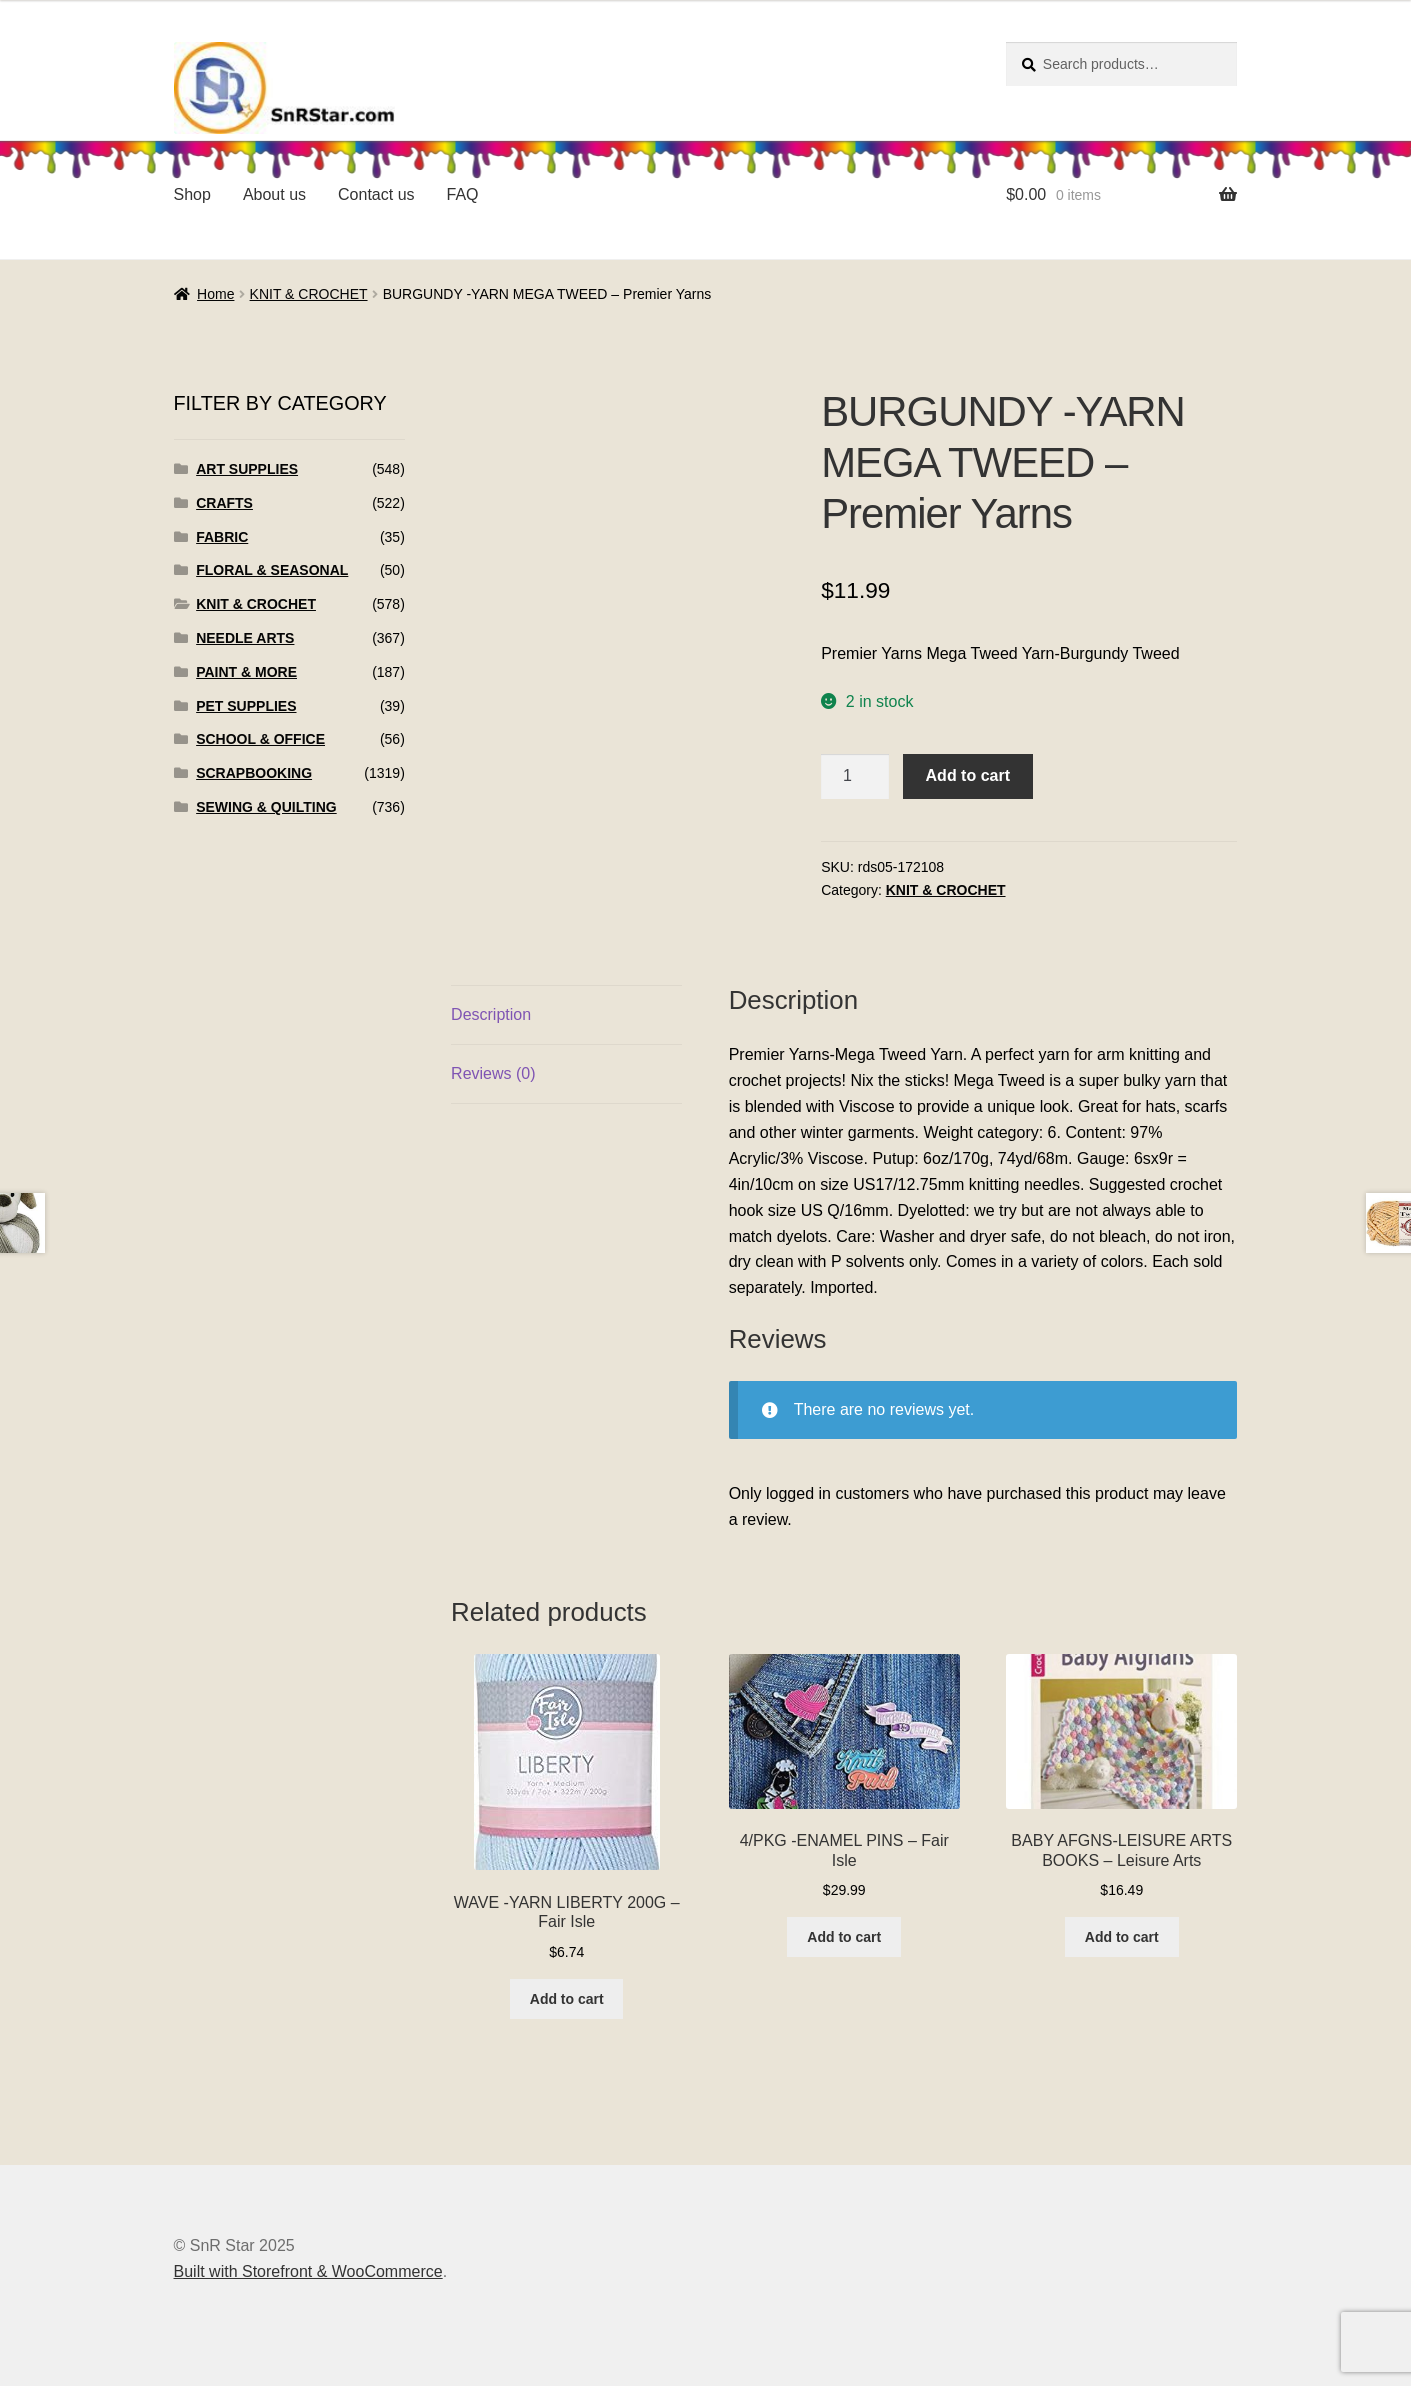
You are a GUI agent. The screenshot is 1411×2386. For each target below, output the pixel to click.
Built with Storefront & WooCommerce (308, 2271)
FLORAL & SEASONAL (272, 570)
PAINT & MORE (246, 672)
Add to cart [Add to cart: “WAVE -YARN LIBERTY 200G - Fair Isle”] (567, 1999)
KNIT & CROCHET (309, 294)
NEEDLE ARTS (245, 638)
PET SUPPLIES (246, 706)
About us (274, 194)
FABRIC (222, 537)
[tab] (566, 1015)
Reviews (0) (493, 1073)
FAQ (463, 194)
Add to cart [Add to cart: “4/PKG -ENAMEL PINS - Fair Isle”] (844, 1937)
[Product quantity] (855, 777)
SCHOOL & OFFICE (260, 739)
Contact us (376, 194)
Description (491, 1014)
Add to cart (968, 775)
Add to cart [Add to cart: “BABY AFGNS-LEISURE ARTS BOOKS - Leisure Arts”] (1122, 1937)
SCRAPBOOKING (254, 773)
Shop (192, 194)
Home (215, 294)
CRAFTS (224, 503)
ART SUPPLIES (247, 469)
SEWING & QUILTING (266, 807)
